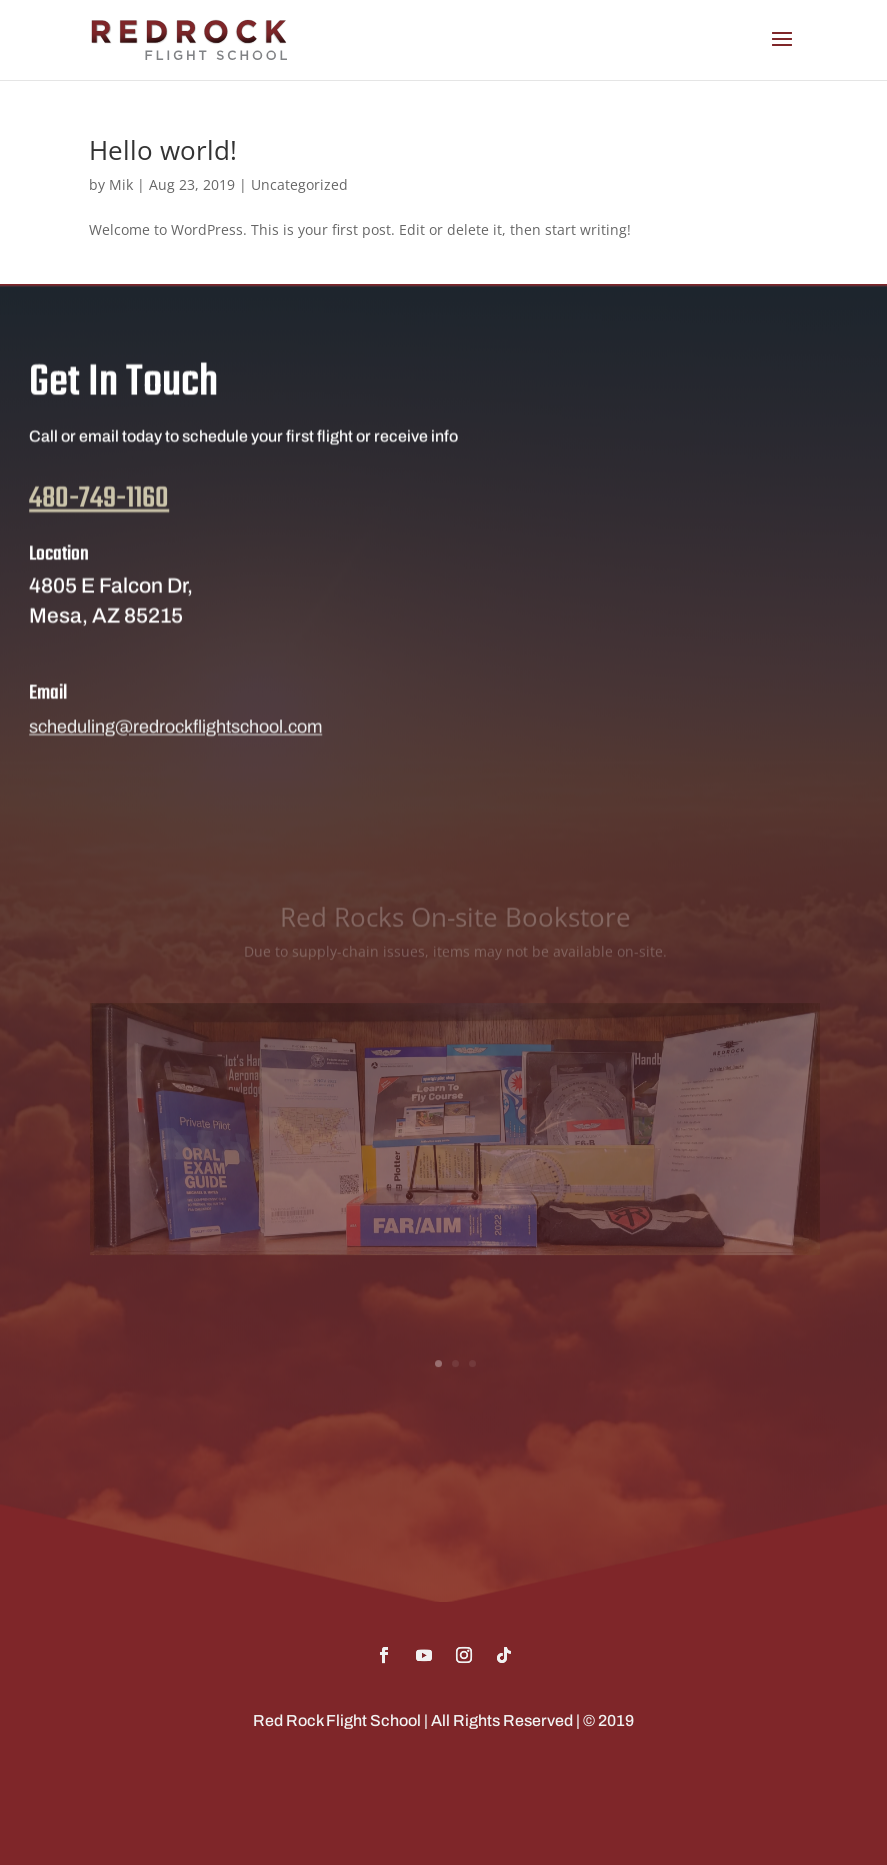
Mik (121, 184)
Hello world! (163, 150)
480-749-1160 (99, 519)
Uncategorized (299, 184)
